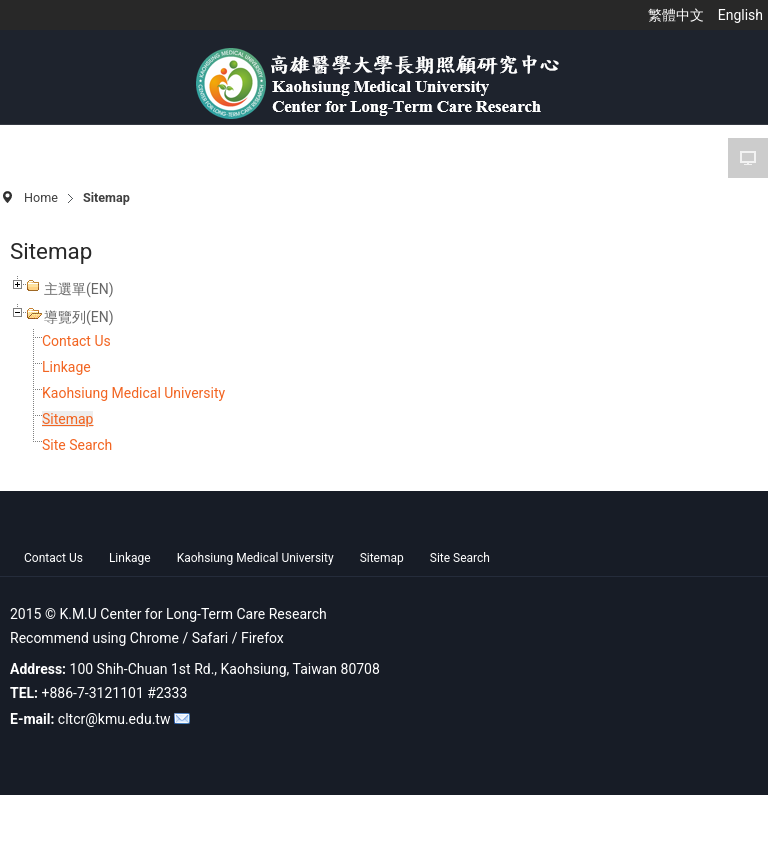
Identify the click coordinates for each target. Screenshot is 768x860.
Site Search (77, 445)
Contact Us (76, 341)
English (740, 15)
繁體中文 (677, 15)
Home (41, 197)
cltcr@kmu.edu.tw (114, 719)
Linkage (66, 367)
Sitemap (67, 419)
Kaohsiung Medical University (133, 393)
